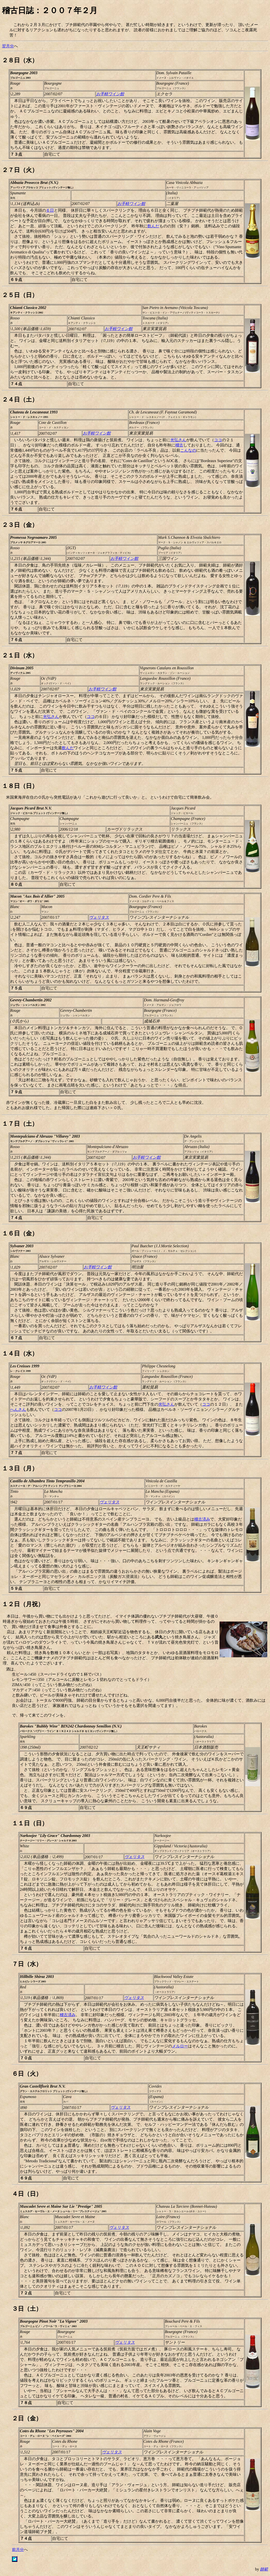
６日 (50, 210)
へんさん (18, 1409)
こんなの (188, 450)
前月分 (18, 2549)
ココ (218, 440)
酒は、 (135, 1644)
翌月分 (8, 46)
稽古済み (202, 1519)
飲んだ (153, 226)
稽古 (179, 445)
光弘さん (178, 440)
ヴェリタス (99, 917)
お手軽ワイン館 (110, 94)
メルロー (180, 2046)
